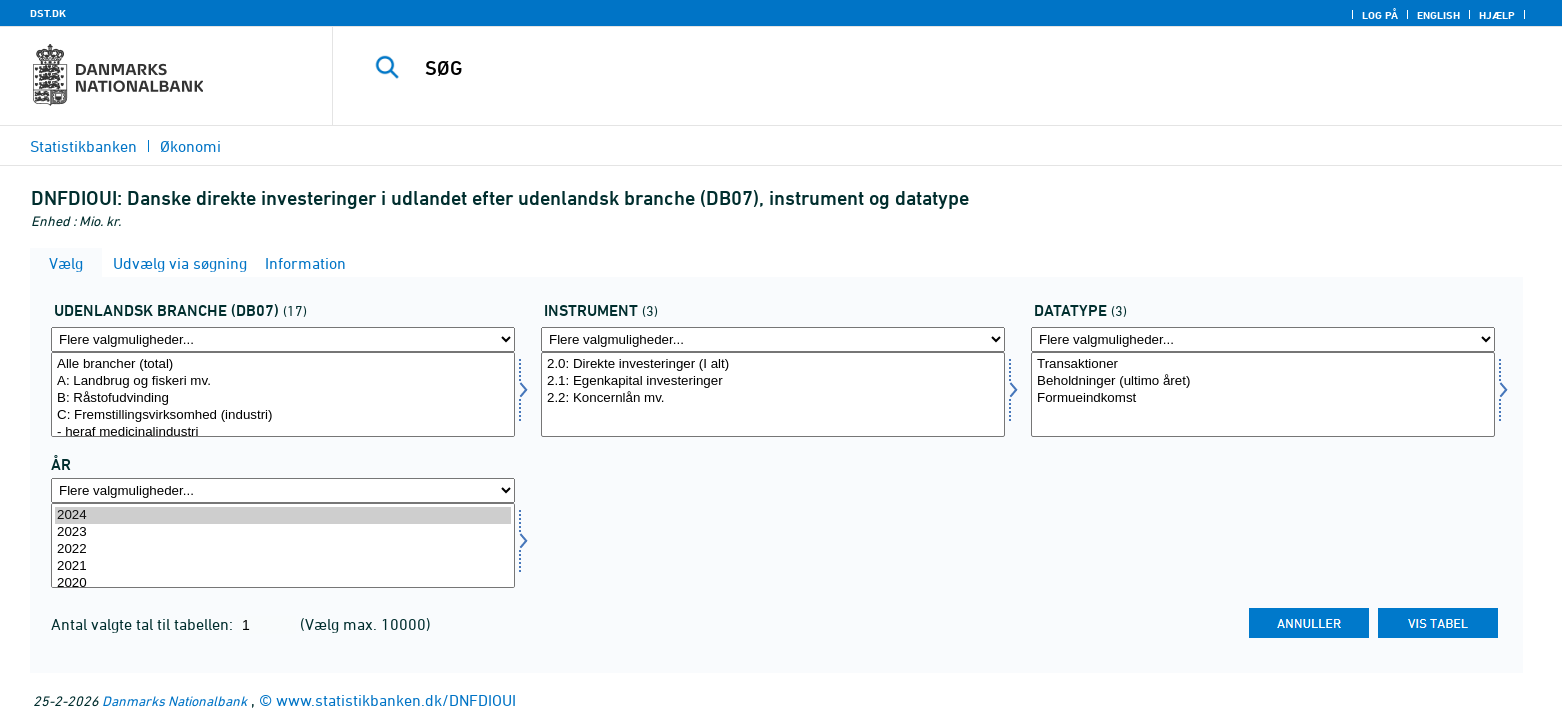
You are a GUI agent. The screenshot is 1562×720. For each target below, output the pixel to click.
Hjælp (1497, 15)
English (1438, 15)
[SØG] (902, 68)
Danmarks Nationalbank (174, 700)
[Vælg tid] (283, 545)
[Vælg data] (1263, 394)
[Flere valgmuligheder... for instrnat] (773, 339)
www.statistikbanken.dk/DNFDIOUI (396, 700)
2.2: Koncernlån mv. (773, 398)
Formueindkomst (1263, 398)
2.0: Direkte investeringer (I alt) (773, 364)
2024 (283, 515)
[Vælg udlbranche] (283, 394)
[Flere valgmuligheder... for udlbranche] (283, 339)
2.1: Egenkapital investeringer (773, 381)
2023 (283, 532)
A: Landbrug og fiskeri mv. (283, 381)
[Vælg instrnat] (773, 394)
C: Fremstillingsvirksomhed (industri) (283, 415)
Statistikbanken (83, 146)
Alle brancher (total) (283, 364)
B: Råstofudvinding (283, 398)
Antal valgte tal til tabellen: (144, 624)
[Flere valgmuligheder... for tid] (283, 490)
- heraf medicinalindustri (283, 432)
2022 (283, 549)
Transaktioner (1263, 364)
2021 (283, 566)
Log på (1380, 15)
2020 (283, 583)
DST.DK (48, 13)
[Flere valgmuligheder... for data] (1263, 339)
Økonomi (190, 146)
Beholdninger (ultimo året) (1263, 381)
